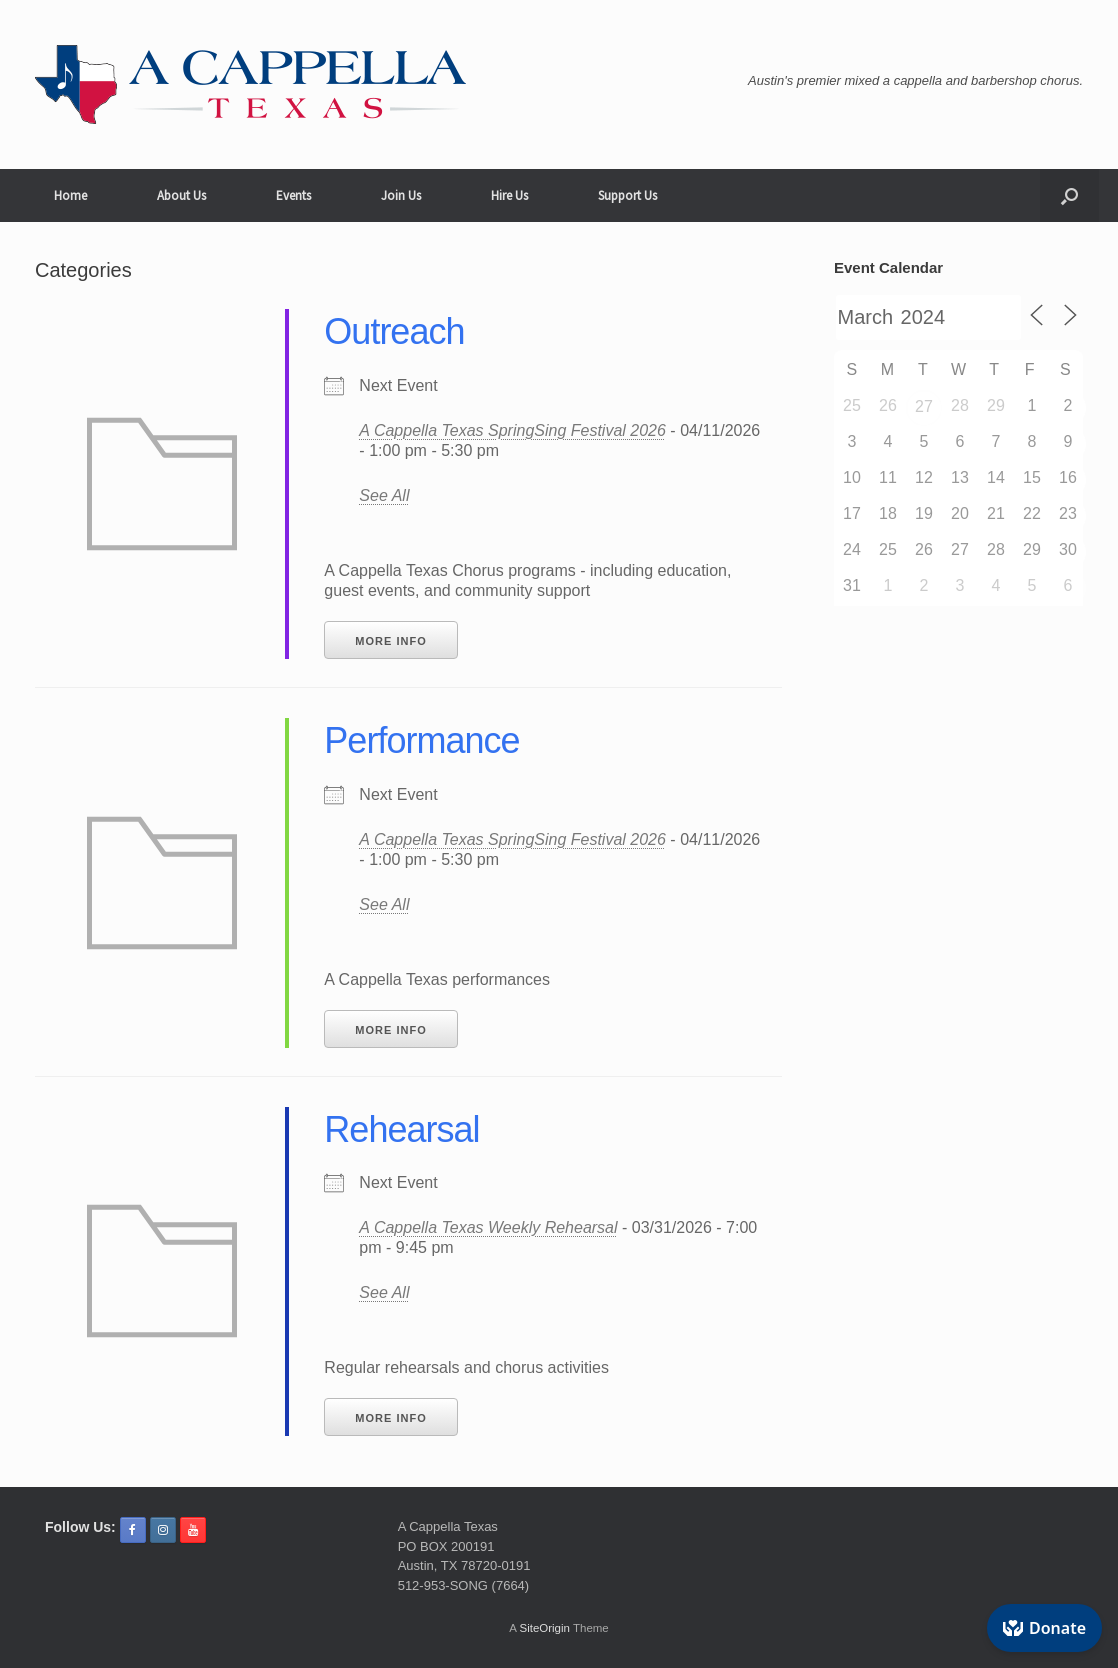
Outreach (394, 331)
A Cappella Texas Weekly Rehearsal (488, 1227)
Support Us (627, 195)
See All (384, 495)
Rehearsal (401, 1129)
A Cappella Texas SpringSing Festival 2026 (512, 430)
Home (70, 195)
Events (293, 195)
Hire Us (509, 195)
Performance (421, 740)
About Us (181, 195)
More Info (390, 641)
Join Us (401, 195)
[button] (1069, 195)
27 (924, 406)
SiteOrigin (544, 1628)
